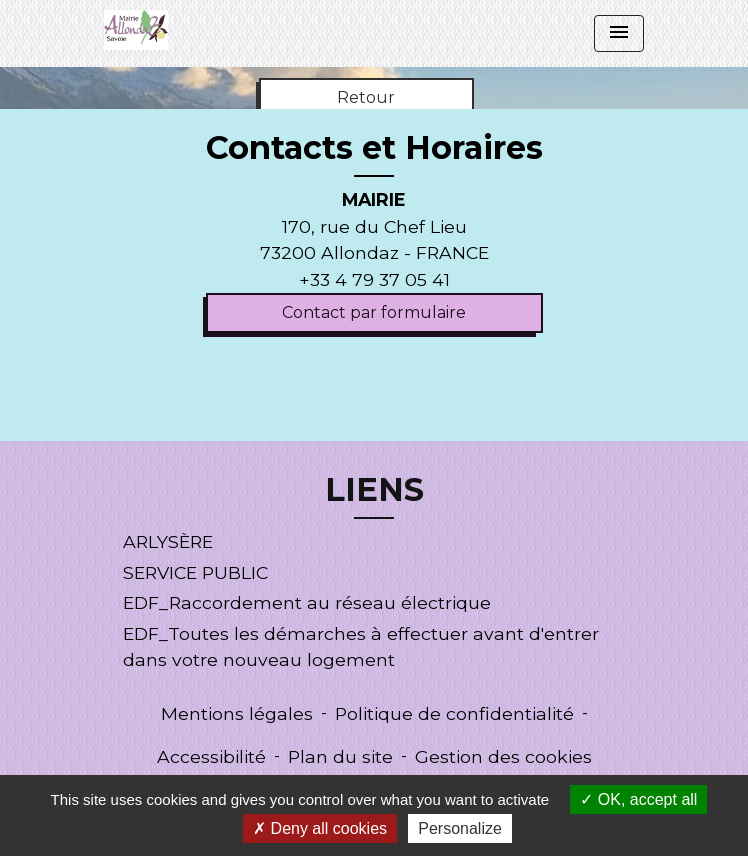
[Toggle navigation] (619, 33)
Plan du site (340, 756)
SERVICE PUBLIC (195, 572)
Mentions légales (237, 713)
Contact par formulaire (374, 312)
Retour (366, 97)
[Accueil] (136, 30)
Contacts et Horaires (374, 148)
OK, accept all (638, 799)
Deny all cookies (320, 828)
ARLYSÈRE (168, 541)
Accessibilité (211, 756)
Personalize (460, 828)
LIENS (374, 490)
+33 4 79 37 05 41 (374, 279)
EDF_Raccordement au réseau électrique (307, 602)
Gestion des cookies (503, 756)
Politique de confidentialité (454, 713)
